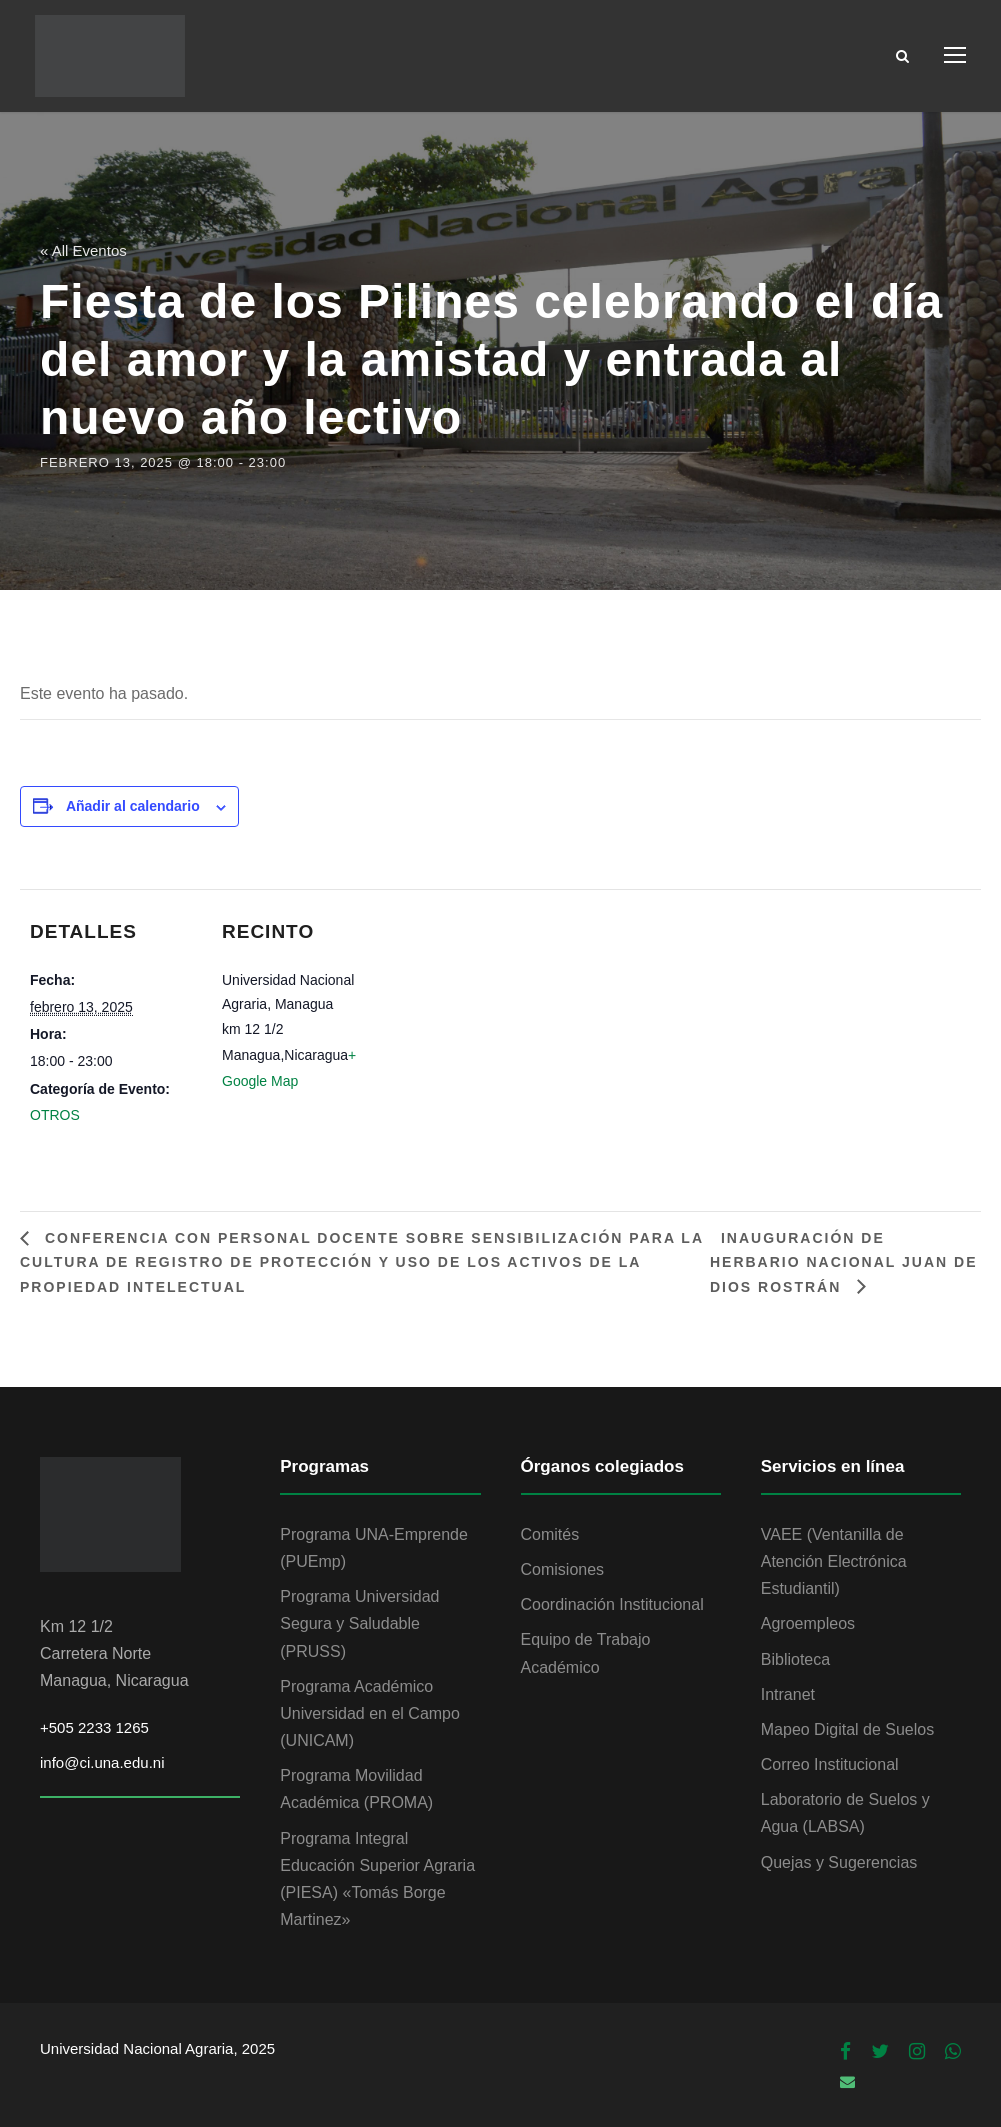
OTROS (55, 1115)
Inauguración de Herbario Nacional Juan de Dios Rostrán (844, 1262)
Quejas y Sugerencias (839, 1862)
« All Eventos (83, 250)
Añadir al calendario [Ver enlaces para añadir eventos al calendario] (133, 806)
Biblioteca (795, 1659)
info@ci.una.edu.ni (102, 1762)
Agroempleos (808, 1623)
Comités (550, 1534)
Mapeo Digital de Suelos (847, 1729)
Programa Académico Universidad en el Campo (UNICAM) (370, 1713)
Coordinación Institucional (612, 1604)
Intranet (788, 1694)
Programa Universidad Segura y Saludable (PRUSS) (359, 1623)
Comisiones (563, 1569)
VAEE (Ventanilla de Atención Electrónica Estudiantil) (834, 1561)
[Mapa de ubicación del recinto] (519, 1027)
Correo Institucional (830, 1764)
